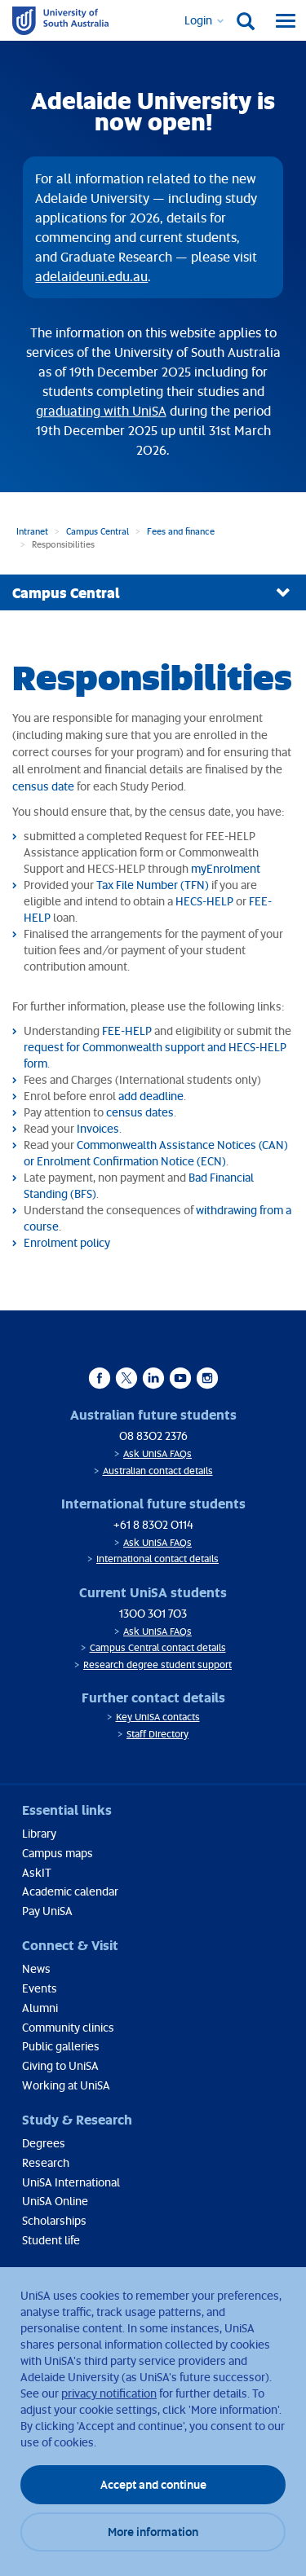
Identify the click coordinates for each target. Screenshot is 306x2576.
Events (39, 1988)
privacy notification (109, 2393)
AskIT (36, 1872)
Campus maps (57, 1852)
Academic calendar (70, 1891)
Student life (51, 2240)
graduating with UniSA (101, 411)
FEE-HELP (127, 1030)
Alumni (40, 2007)
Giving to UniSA (60, 2065)
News (36, 1968)
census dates (140, 1112)
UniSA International (71, 2182)
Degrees (43, 2143)
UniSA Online (55, 2200)
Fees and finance (181, 531)
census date (43, 786)
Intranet (32, 531)
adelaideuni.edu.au (91, 276)
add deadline (151, 1095)
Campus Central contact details (158, 1647)
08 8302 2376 (153, 1435)
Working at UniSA (66, 2085)
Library (39, 1833)
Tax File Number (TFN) (152, 884)
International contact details (157, 1558)
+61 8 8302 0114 (153, 1524)
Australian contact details (158, 1470)
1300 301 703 (153, 1613)
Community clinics (68, 2027)
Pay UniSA (47, 1910)
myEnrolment (225, 868)
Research (45, 2162)
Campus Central (97, 531)
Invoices (98, 1128)
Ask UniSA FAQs (157, 1453)
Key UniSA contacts (158, 1717)
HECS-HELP (204, 901)
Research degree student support (157, 1664)
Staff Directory (157, 1734)
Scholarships (54, 2220)
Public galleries (61, 2046)
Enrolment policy (67, 1242)
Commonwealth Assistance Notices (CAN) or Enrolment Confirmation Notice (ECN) (156, 1153)
